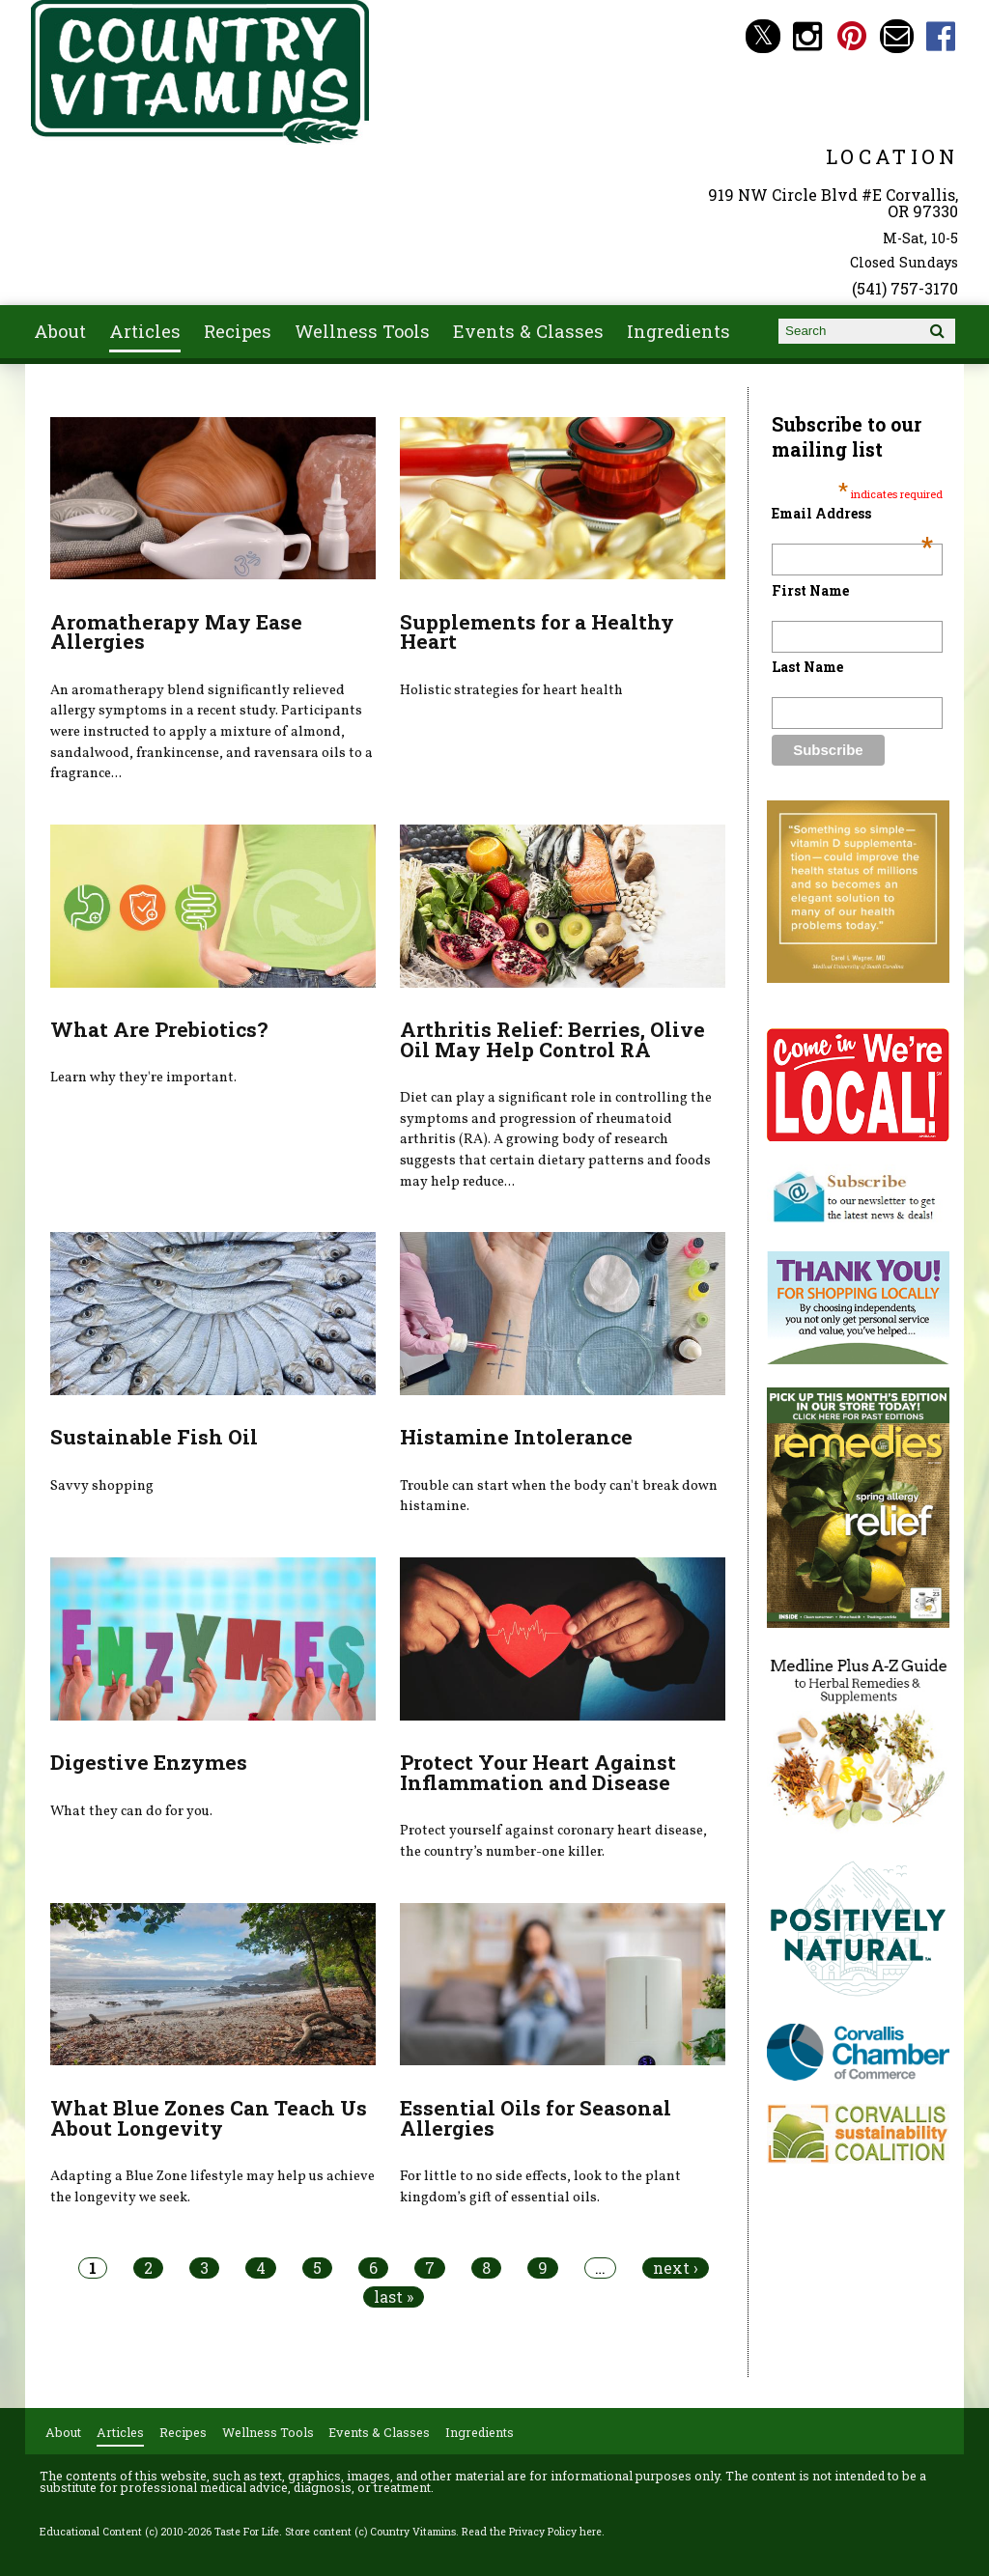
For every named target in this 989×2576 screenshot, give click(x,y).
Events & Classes (528, 331)
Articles (145, 331)
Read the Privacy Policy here (532, 2531)
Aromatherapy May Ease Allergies (176, 632)
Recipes (237, 331)
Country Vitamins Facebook (941, 36)
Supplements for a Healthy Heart (537, 632)
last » (393, 2297)
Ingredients (678, 331)
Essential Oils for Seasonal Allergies (535, 2118)
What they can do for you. (131, 1811)
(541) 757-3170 (905, 288)
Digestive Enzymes (148, 1762)
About (60, 331)
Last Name (807, 667)
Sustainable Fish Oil (154, 1436)
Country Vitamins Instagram (808, 36)
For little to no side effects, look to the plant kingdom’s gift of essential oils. (540, 2187)
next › (675, 2268)
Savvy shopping (102, 1486)
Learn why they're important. (143, 1077)
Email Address (852, 513)
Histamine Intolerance (516, 1436)
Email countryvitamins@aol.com (897, 36)
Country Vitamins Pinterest (852, 36)
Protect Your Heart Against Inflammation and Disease (538, 1772)
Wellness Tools (362, 331)
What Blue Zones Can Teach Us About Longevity (208, 2118)
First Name (810, 590)
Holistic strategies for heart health (511, 690)
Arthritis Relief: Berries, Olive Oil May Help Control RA (552, 1039)
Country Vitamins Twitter (762, 36)
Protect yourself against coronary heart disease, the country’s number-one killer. (553, 1841)
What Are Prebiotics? (159, 1029)
